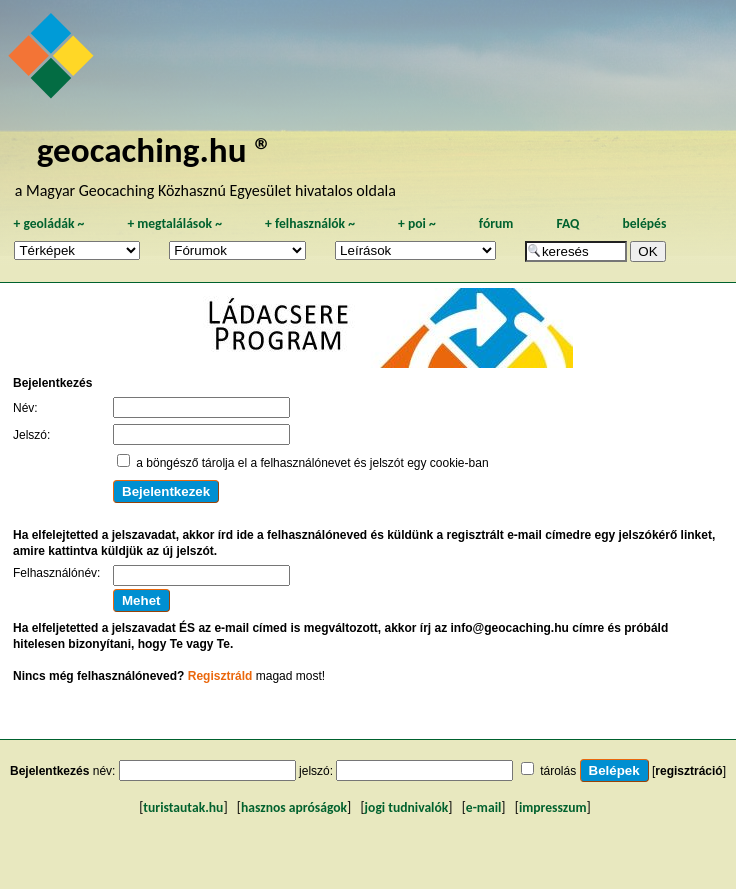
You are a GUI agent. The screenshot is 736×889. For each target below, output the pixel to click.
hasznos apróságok (294, 807)
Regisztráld (220, 676)
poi (417, 223)
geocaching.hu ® (155, 149)
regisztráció (688, 771)
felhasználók (310, 223)
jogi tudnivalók (407, 807)
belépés (644, 223)
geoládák (48, 223)
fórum (496, 223)
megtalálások (174, 223)
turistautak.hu (183, 807)
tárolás (558, 771)
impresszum (553, 807)
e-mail (483, 807)
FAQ (567, 223)
